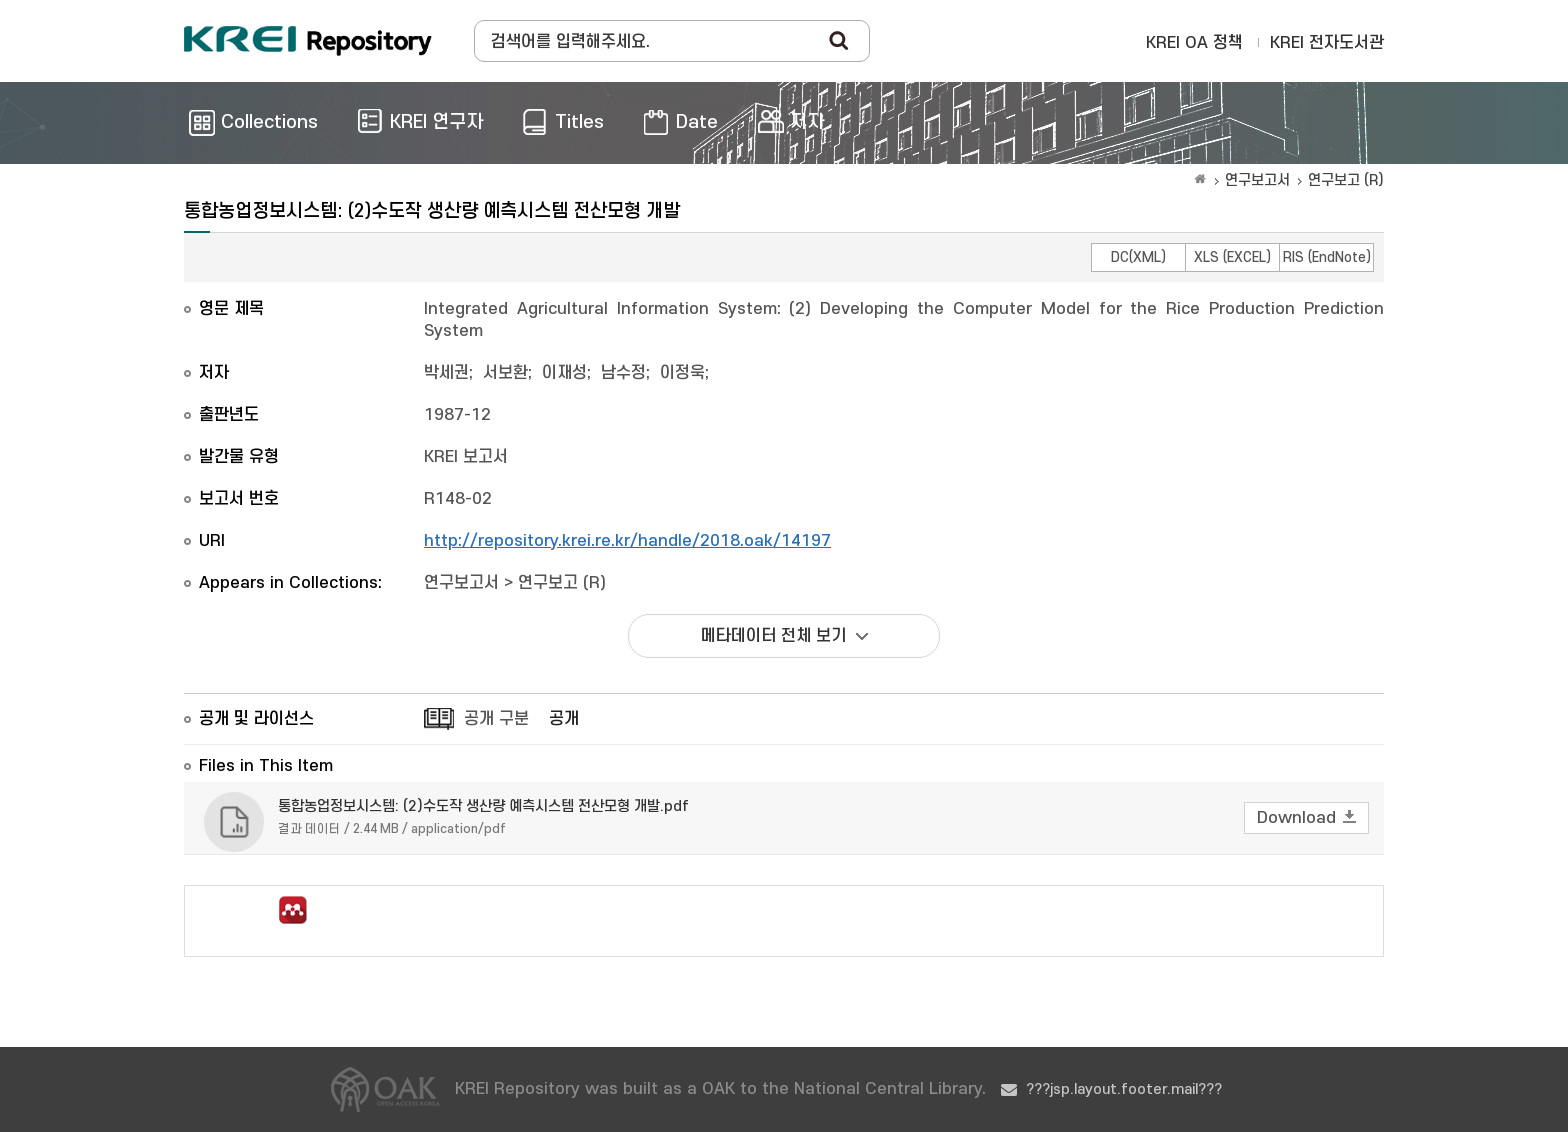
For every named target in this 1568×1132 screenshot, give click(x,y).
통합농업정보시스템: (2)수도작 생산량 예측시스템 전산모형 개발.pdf (483, 806)
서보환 (505, 373)
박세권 (446, 373)
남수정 (623, 373)
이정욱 (682, 373)
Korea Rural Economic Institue (308, 41)
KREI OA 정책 (1194, 43)
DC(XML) (1138, 257)
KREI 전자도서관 (1327, 43)
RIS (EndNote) (1327, 257)
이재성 (564, 373)
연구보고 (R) (1346, 180)
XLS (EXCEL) (1232, 257)
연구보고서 (1257, 180)
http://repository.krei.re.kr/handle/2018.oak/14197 (627, 541)
